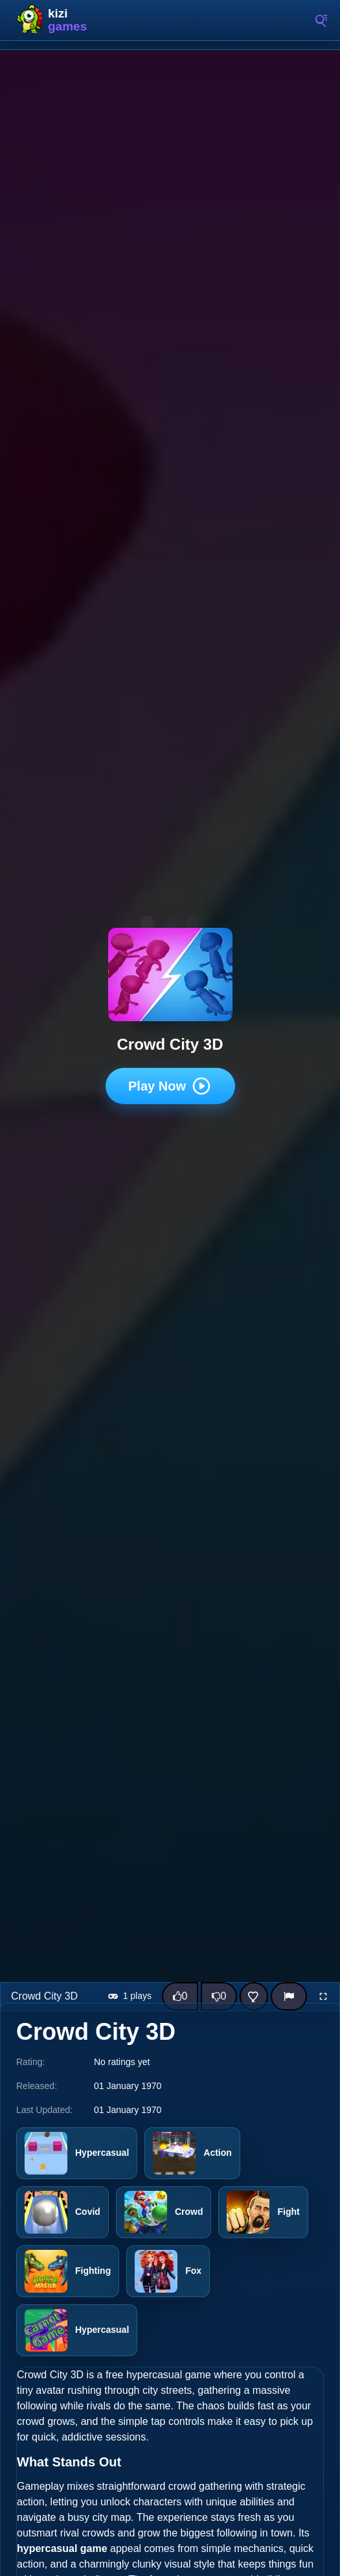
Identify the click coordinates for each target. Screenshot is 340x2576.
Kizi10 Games (71, 20)
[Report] (289, 1996)
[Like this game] (180, 1996)
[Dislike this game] (219, 1996)
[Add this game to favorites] (254, 1996)
